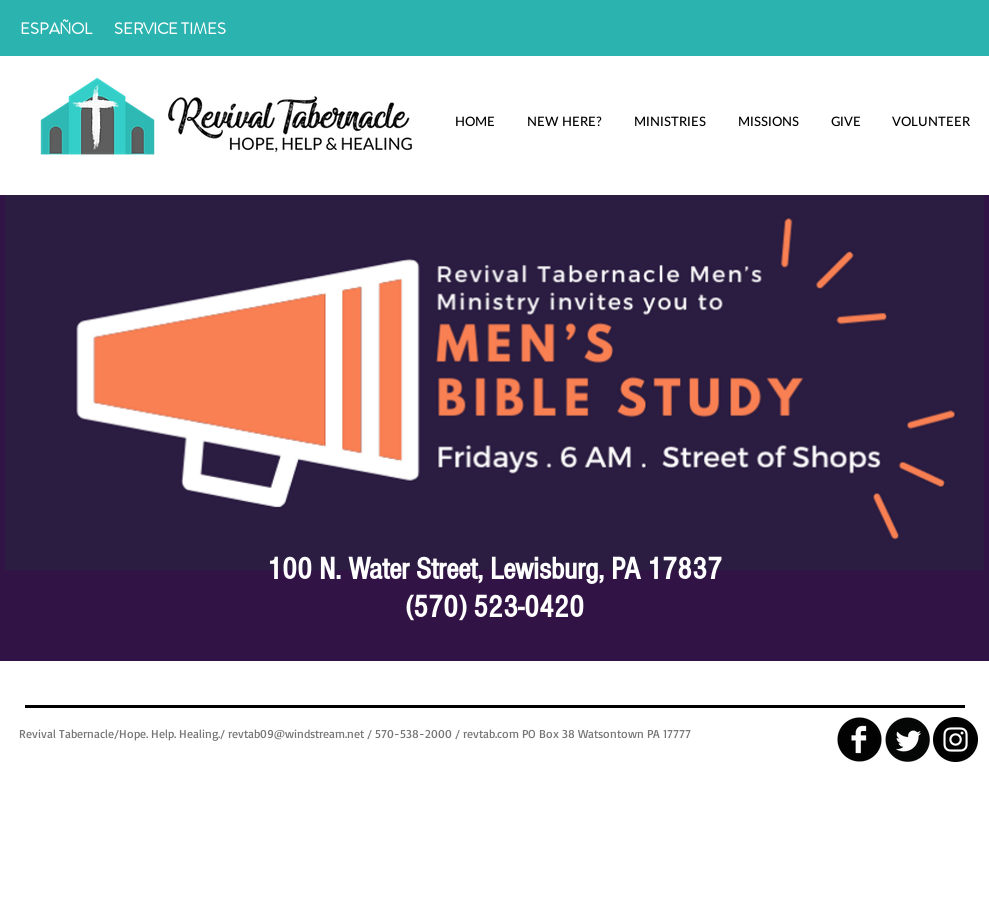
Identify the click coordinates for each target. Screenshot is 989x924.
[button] (565, 121)
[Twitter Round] (907, 739)
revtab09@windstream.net (296, 733)
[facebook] (859, 739)
